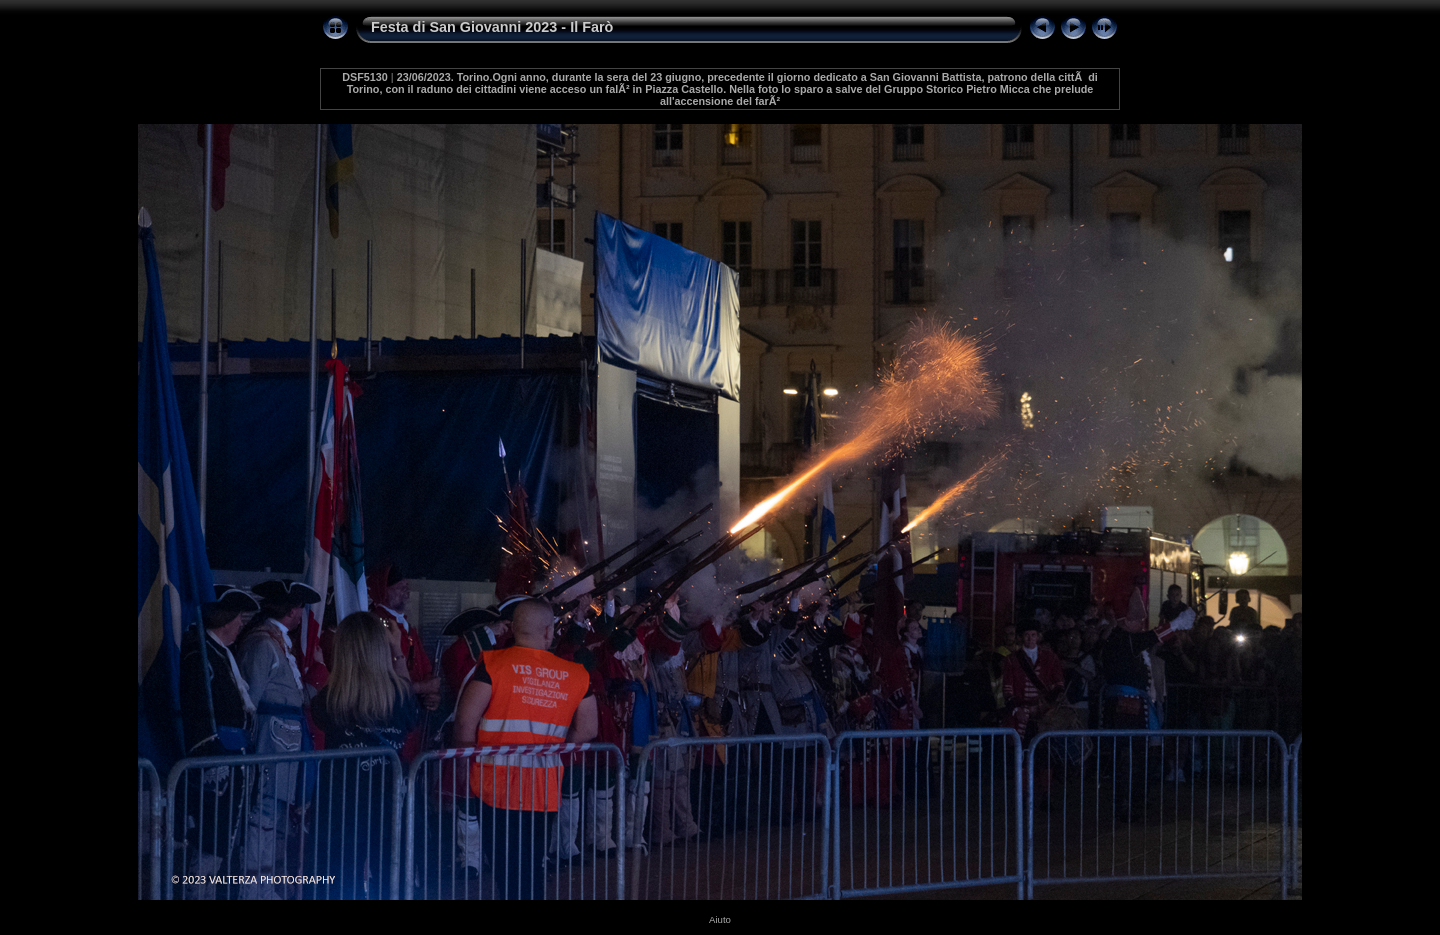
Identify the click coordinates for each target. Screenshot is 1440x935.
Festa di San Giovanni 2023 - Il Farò (492, 27)
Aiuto (720, 919)
